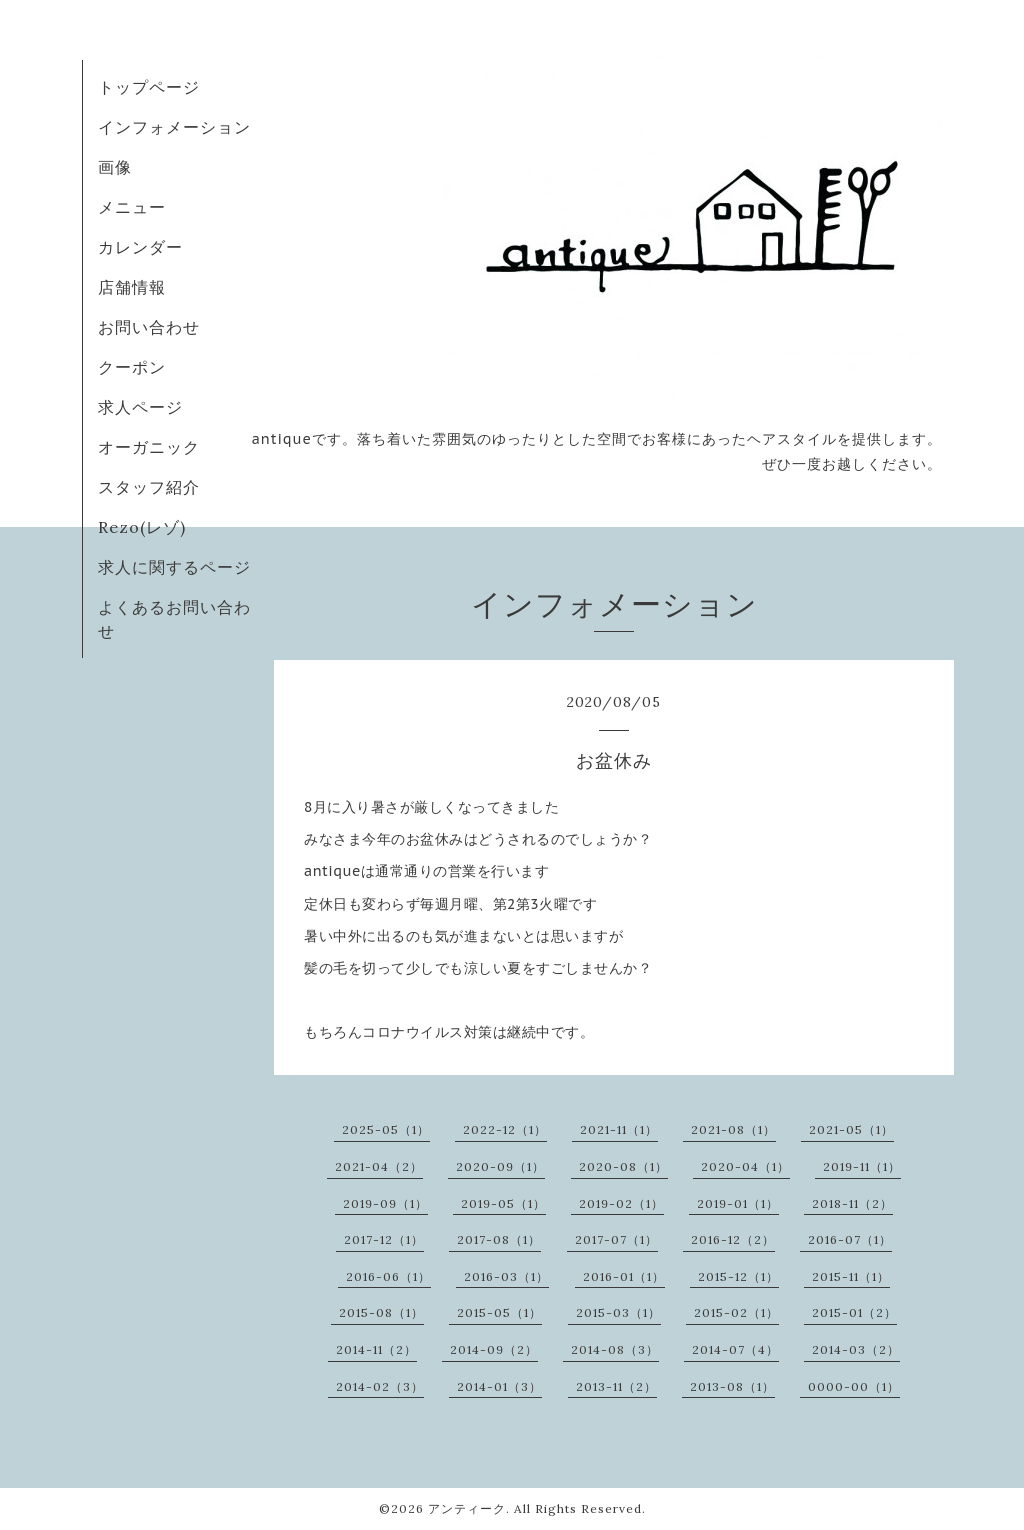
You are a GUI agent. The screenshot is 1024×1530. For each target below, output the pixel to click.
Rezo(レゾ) (142, 527)
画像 (115, 167)
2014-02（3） (380, 1386)
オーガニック (149, 447)
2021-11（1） (619, 1129)
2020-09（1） (500, 1166)
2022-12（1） (505, 1129)
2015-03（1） (618, 1312)
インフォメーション (174, 127)
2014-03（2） (856, 1349)
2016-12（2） (733, 1239)
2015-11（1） (851, 1276)
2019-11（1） (862, 1166)
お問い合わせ (149, 327)
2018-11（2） (852, 1203)
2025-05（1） (386, 1129)
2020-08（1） (623, 1166)
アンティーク (467, 1508)
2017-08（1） (499, 1239)
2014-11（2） (376, 1349)
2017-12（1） (384, 1239)
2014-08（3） (615, 1349)
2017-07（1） (616, 1239)
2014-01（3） (499, 1386)
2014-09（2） (494, 1349)
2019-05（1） (503, 1203)
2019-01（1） (738, 1203)
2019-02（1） (621, 1203)
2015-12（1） (738, 1276)
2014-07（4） (735, 1349)
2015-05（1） (499, 1312)
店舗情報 (132, 287)
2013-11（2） (616, 1386)
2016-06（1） (388, 1276)
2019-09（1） (385, 1203)
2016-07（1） (850, 1239)
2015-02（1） (736, 1312)
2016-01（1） (624, 1276)
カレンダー (140, 247)
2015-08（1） (381, 1312)
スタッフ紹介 (149, 487)
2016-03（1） (506, 1276)
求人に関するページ (174, 567)
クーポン (132, 367)
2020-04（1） (745, 1166)
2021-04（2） (379, 1166)
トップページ (149, 87)
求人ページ (140, 407)
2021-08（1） (733, 1129)
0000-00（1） (854, 1386)
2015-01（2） (854, 1312)
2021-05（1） (851, 1129)
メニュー (132, 207)
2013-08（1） (732, 1386)
